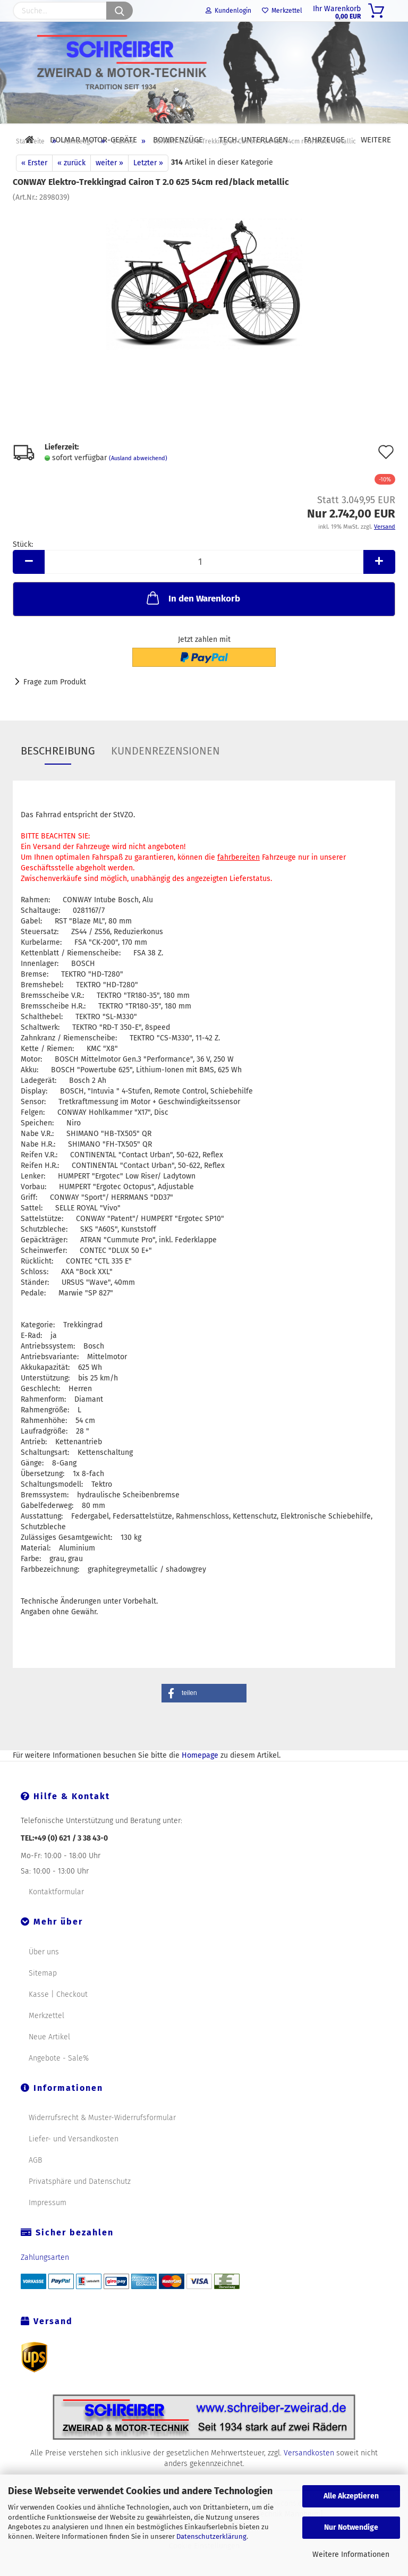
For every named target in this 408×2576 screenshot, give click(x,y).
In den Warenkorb (192, 622)
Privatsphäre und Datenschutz (80, 2205)
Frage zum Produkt (54, 706)
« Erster (34, 187)
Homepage (200, 1779)
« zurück (71, 187)
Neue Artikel (49, 2061)
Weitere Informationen (350, 2554)
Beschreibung (58, 775)
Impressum (47, 2227)
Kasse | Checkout (58, 2018)
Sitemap (43, 1997)
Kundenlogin (228, 10)
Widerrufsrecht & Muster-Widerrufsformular (102, 2142)
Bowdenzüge (178, 140)
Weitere (376, 140)
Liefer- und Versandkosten (73, 2163)
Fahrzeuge (324, 140)
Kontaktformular (56, 1916)
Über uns (44, 1976)
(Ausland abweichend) (138, 482)
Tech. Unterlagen (253, 140)
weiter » (109, 187)
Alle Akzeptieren (351, 2496)
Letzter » (148, 187)
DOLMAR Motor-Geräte (93, 140)
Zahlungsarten (45, 2281)
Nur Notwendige (351, 2527)
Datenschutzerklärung (211, 2536)
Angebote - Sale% (59, 2082)
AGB (35, 2184)
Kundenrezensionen (165, 775)
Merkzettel (282, 10)
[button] (204, 1717)
